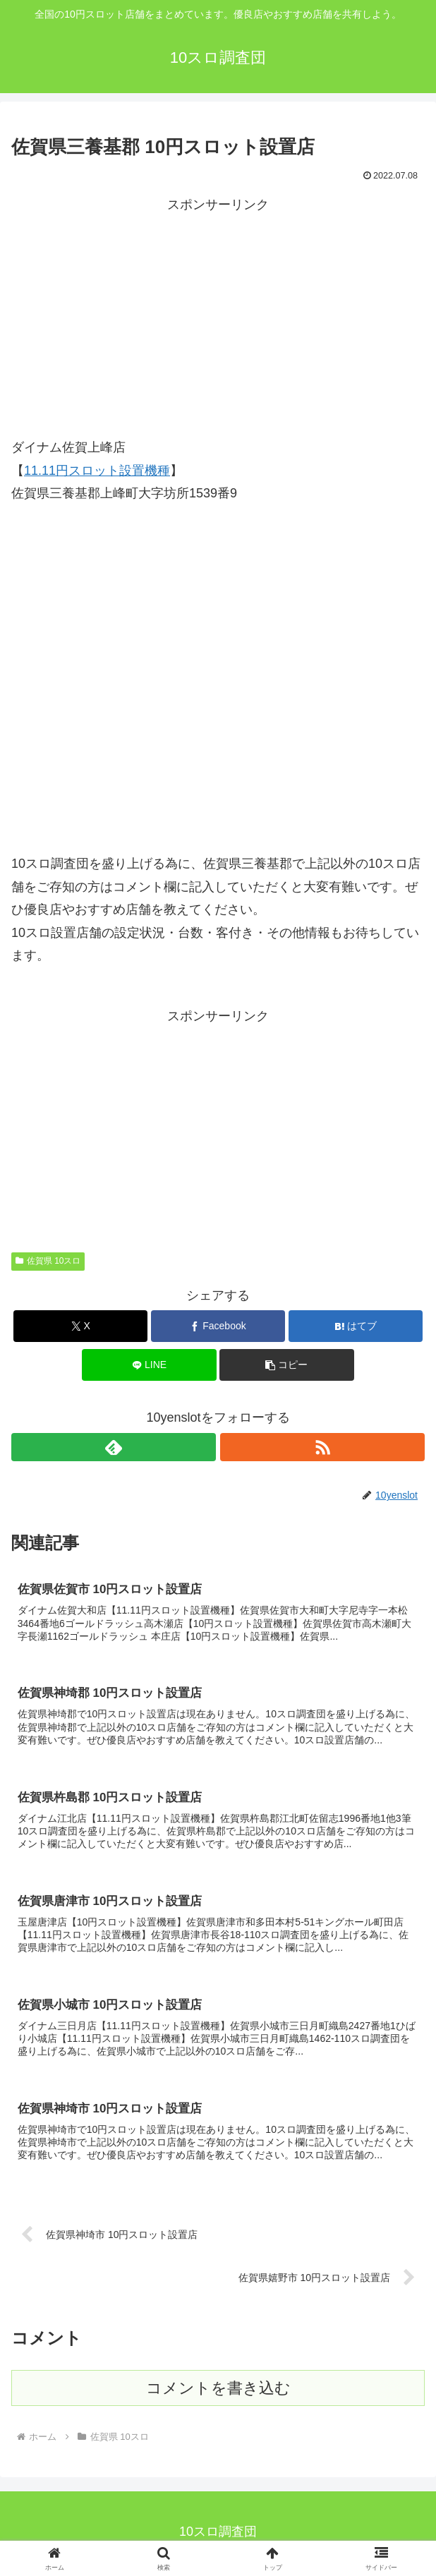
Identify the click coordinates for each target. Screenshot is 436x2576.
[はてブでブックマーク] (356, 1326)
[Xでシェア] (80, 1326)
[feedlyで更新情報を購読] (113, 1447)
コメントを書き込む (218, 2391)
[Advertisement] (218, 314)
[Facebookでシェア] (218, 1326)
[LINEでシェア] (149, 1365)
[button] (286, 1365)
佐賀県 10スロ (48, 1261)
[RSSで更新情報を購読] (322, 1447)
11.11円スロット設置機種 (97, 471)
